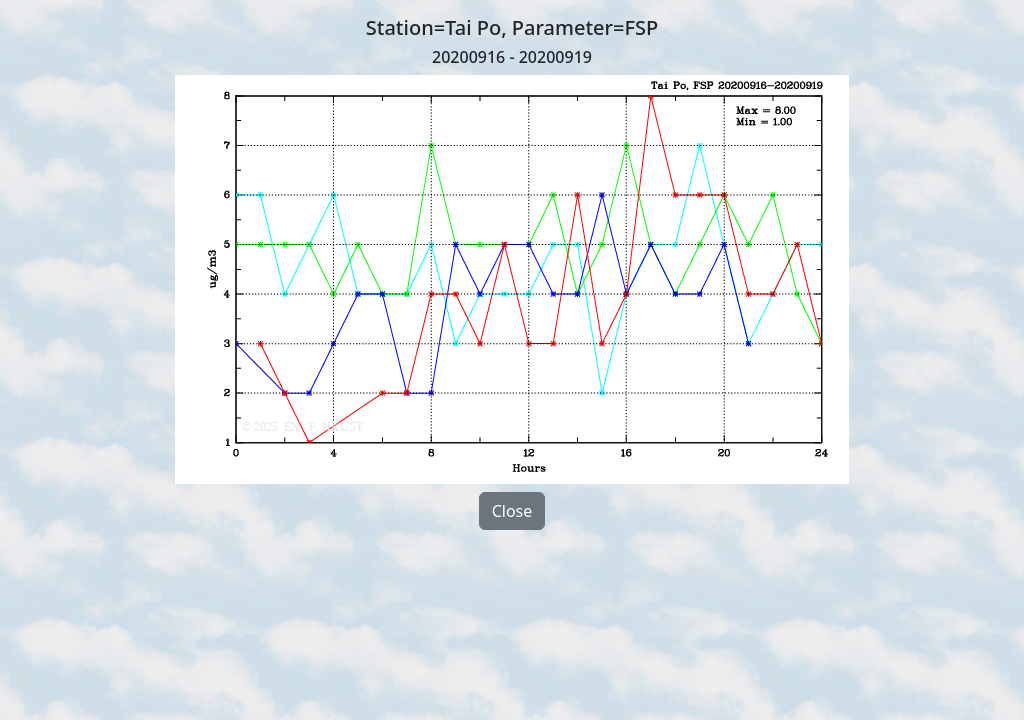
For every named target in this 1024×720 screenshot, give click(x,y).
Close (512, 511)
